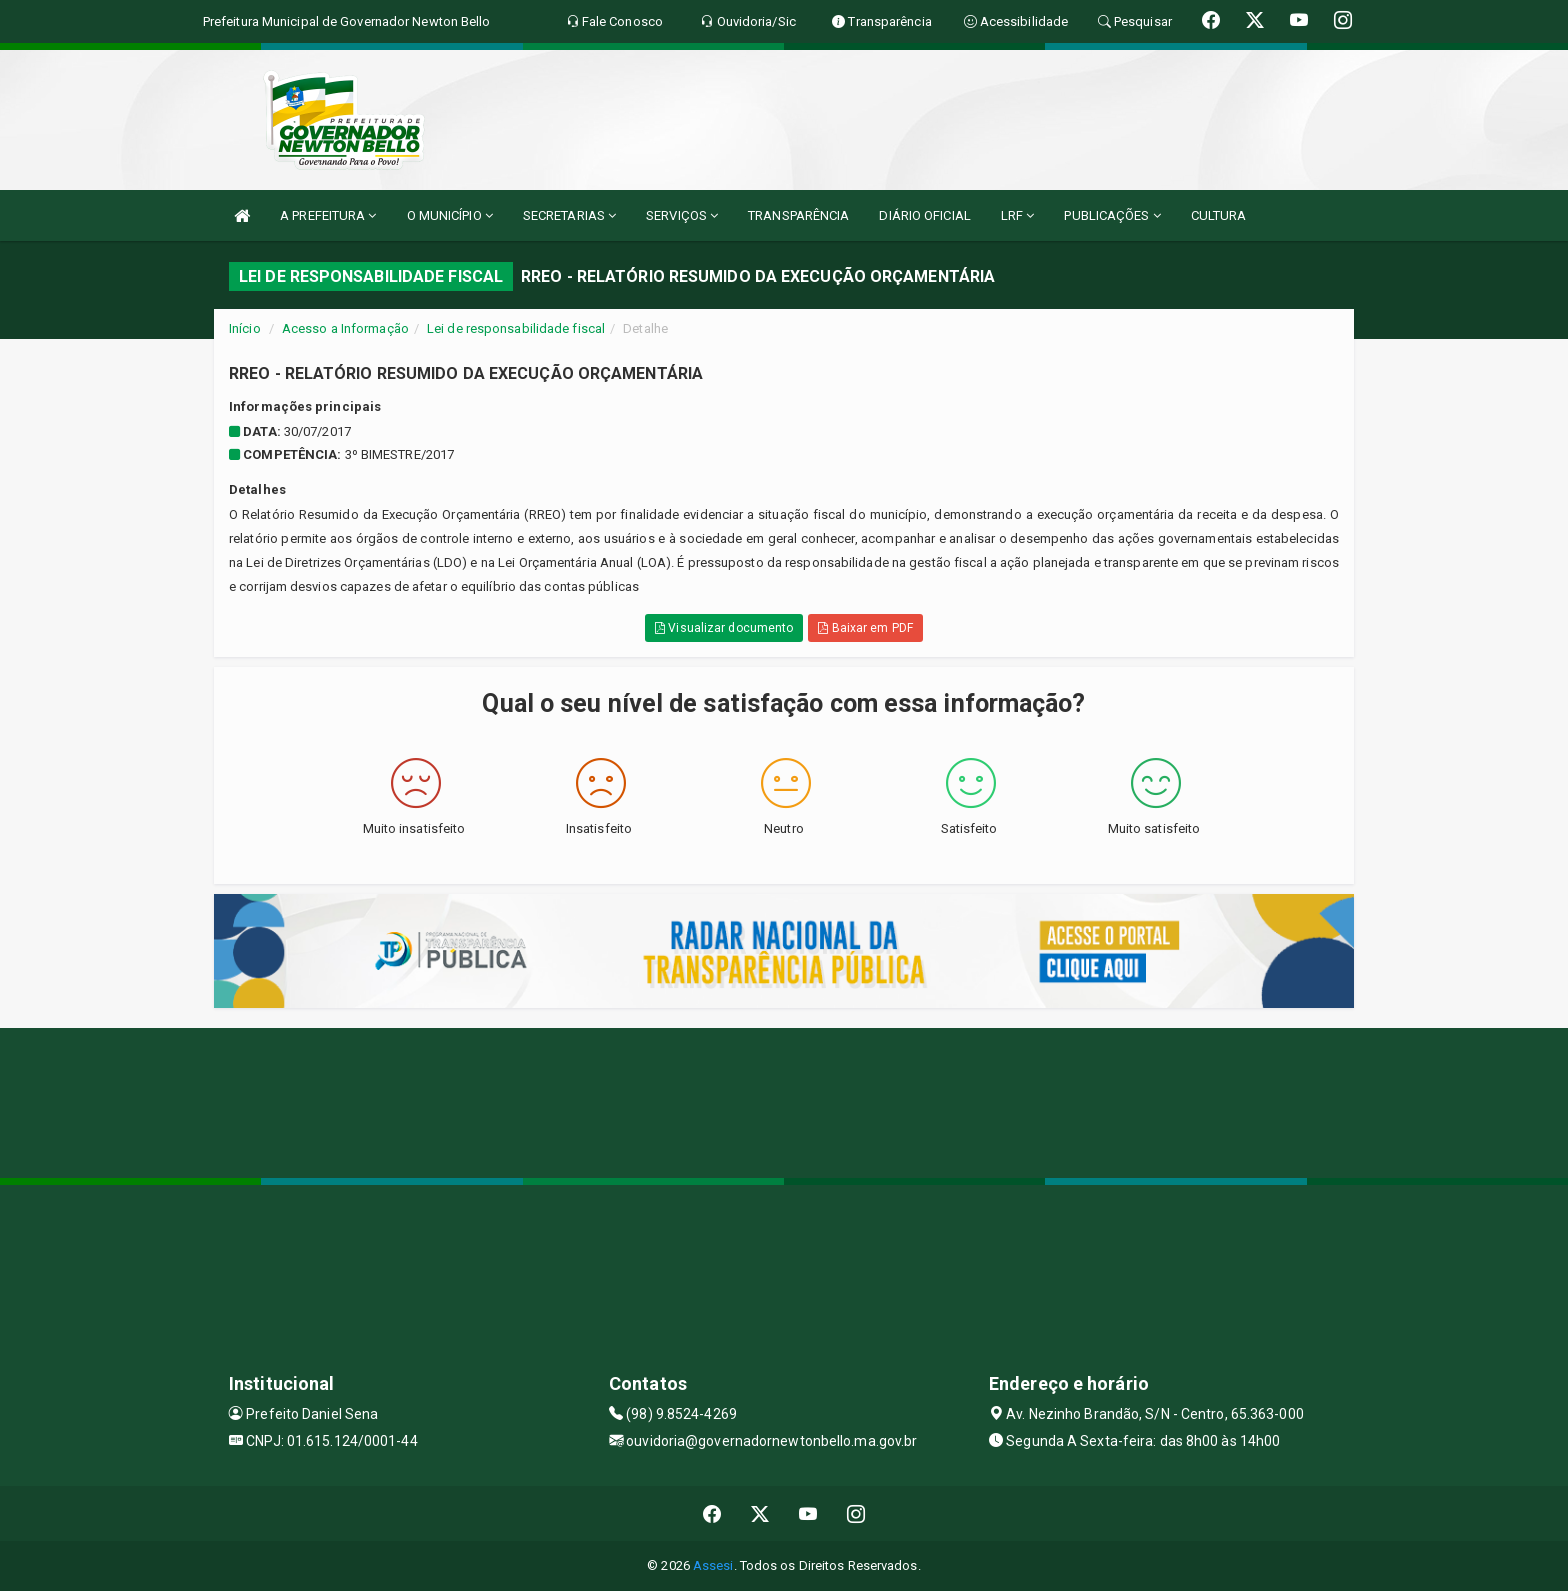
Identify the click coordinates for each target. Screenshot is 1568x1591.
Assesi (713, 1565)
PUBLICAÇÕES (1112, 215)
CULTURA (1219, 215)
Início (245, 328)
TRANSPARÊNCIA (798, 215)
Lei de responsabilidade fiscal (516, 328)
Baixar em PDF (865, 628)
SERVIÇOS (682, 215)
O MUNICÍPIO (450, 215)
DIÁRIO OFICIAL (924, 215)
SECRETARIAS (569, 215)
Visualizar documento (724, 628)
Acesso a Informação (345, 328)
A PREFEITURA (328, 215)
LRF (1018, 215)
